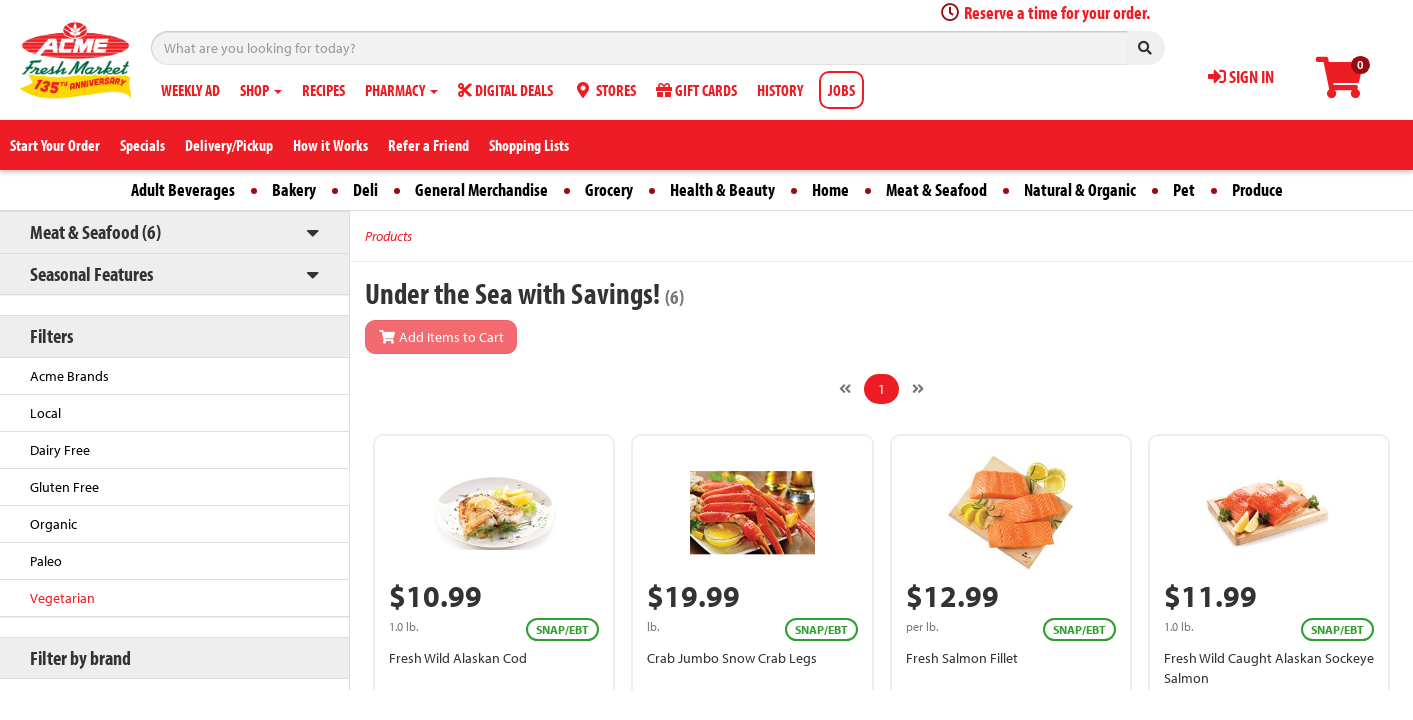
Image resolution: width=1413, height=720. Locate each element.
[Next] (918, 389)
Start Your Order (55, 145)
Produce (1257, 189)
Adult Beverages (183, 189)
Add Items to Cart (441, 337)
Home (830, 189)
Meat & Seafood (936, 189)
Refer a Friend (428, 145)
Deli (365, 189)
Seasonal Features (91, 273)
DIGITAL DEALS (505, 90)
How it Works (330, 145)
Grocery (609, 189)
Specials (142, 145)
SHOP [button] (261, 90)
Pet (1184, 189)
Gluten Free (64, 487)
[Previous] (845, 389)
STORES (604, 90)
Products (388, 236)
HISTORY (780, 90)
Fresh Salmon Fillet (962, 658)
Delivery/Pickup (229, 145)
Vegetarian (62, 598)
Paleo (46, 561)
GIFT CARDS (696, 90)
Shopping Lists (529, 145)
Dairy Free (60, 450)
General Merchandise (481, 189)
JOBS (841, 90)
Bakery (294, 189)
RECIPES (323, 90)
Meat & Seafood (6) (95, 231)
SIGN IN (1241, 76)
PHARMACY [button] (401, 90)
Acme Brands (69, 376)
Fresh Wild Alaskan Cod (458, 658)
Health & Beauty (722, 189)
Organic (53, 524)
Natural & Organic (1080, 189)
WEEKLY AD (190, 90)
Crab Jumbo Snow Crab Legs (732, 658)
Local (45, 413)
